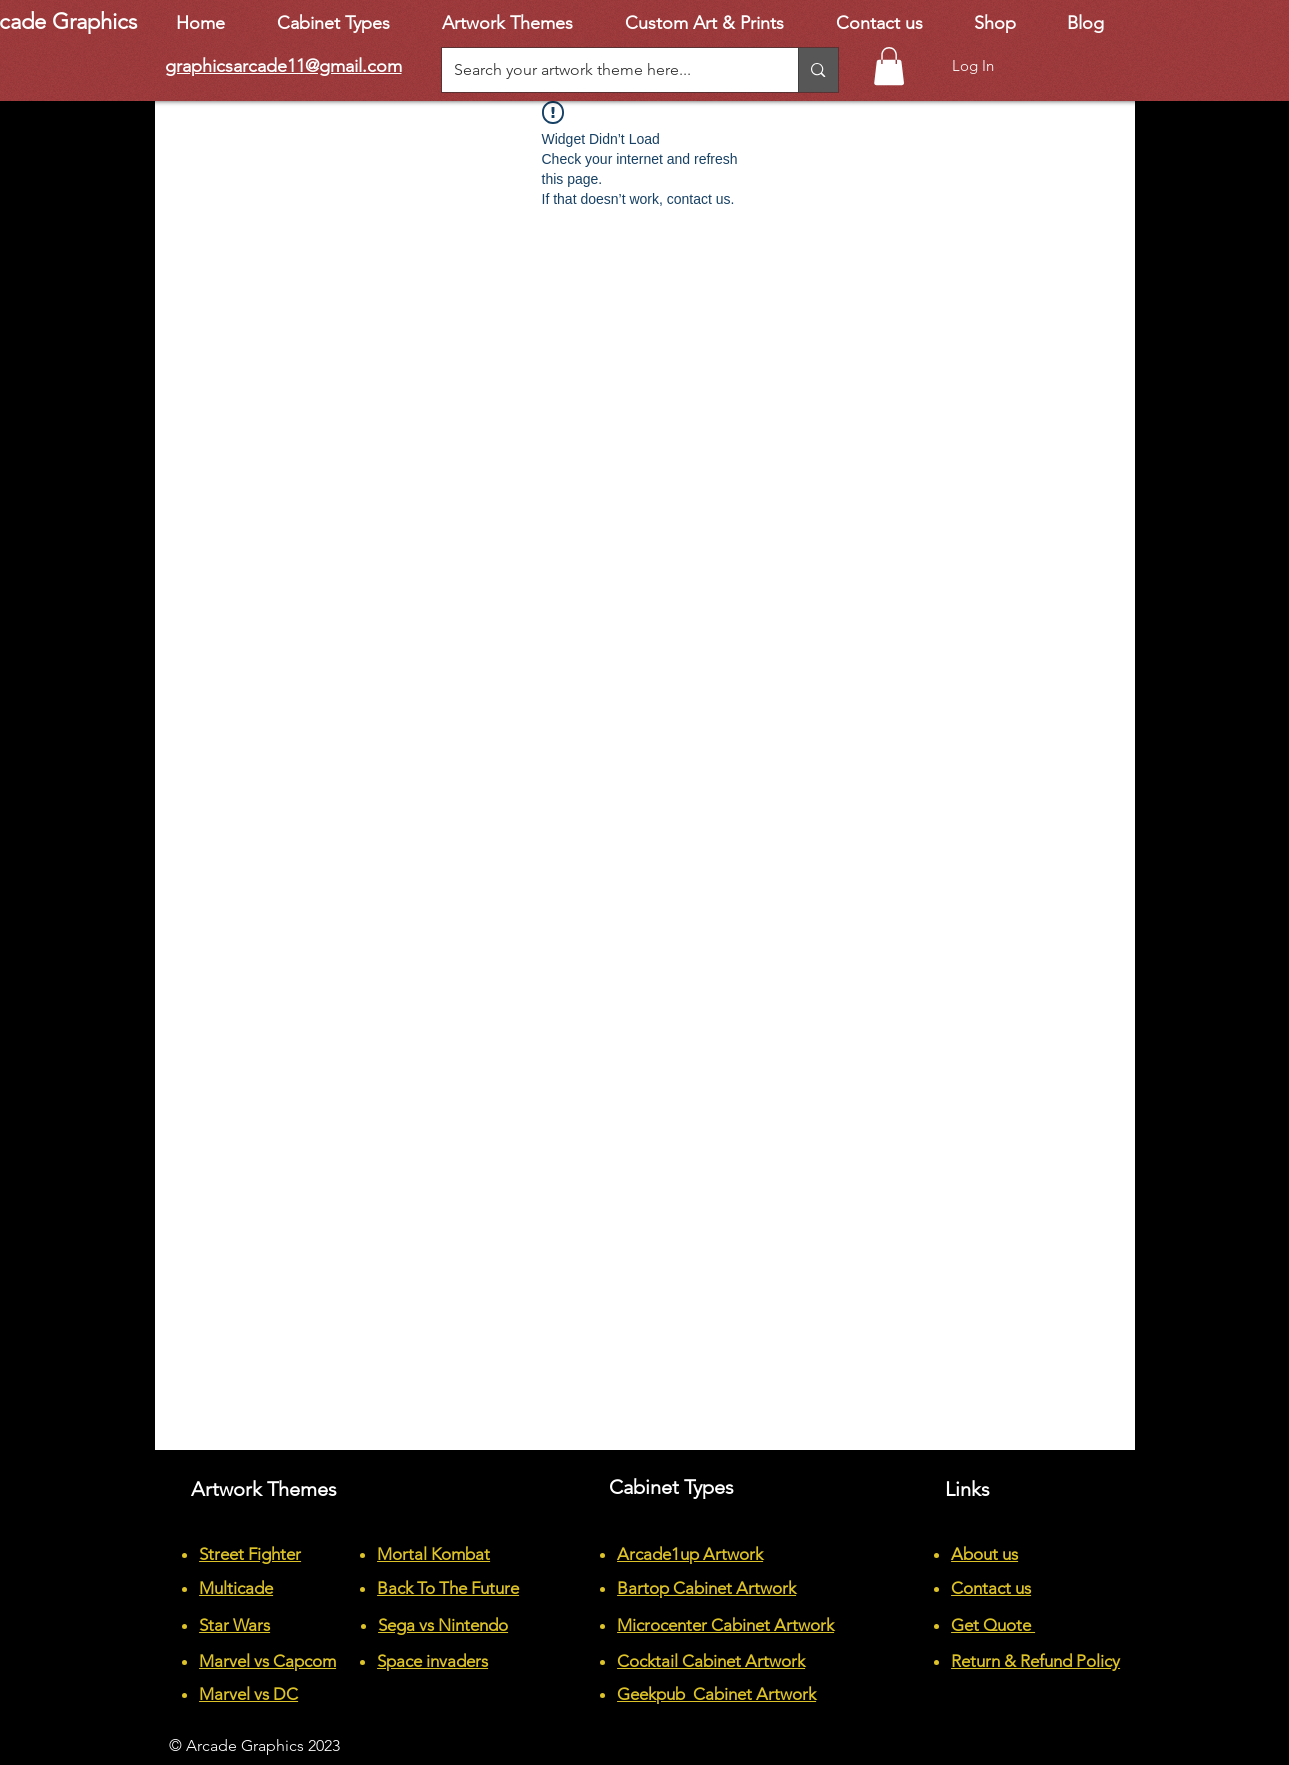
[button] (889, 66)
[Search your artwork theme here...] (605, 70)
